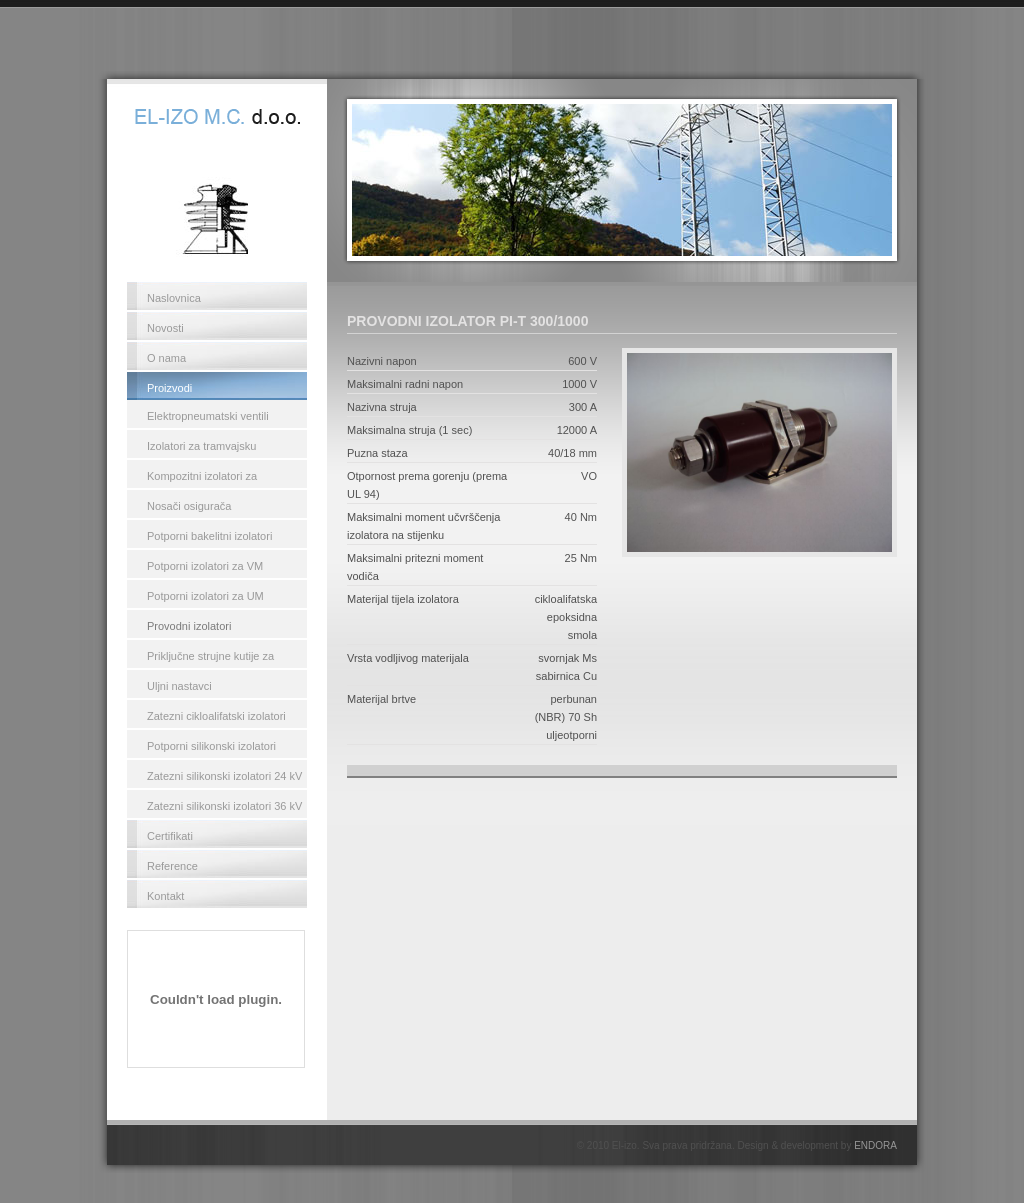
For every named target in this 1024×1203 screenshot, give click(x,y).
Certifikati (170, 836)
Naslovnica (174, 298)
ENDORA (875, 1145)
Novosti (165, 328)
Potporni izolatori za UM (205, 596)
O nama (166, 358)
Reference (172, 866)
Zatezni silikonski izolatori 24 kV (224, 776)
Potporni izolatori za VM (205, 566)
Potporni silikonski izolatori (211, 746)
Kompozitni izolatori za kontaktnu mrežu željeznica (213, 479)
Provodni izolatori (189, 626)
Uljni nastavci (179, 686)
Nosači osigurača (189, 506)
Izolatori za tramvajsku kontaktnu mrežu (201, 449)
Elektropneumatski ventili (208, 416)
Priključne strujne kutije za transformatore (210, 659)
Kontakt (165, 896)
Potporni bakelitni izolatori (209, 536)
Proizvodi (169, 388)
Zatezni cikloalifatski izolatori (216, 716)
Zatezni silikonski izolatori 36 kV (224, 806)
